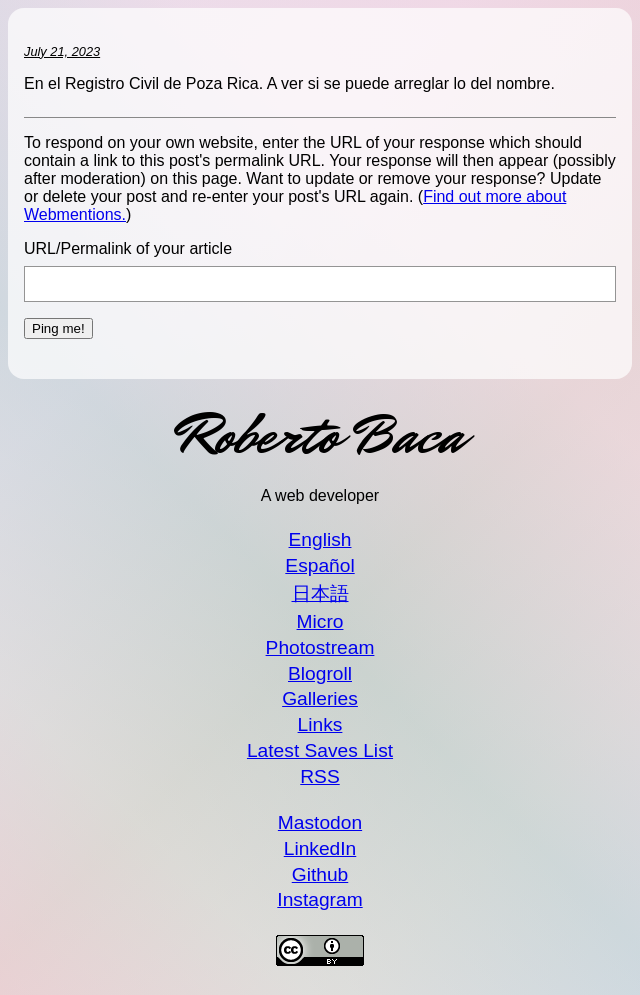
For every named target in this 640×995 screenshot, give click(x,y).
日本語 (320, 593)
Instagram (319, 899)
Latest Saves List (320, 750)
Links (320, 724)
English (320, 539)
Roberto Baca (320, 435)
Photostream (320, 647)
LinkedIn (320, 848)
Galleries (320, 698)
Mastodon (320, 822)
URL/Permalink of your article (128, 248)
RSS (319, 776)
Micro (320, 621)
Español (319, 565)
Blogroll (320, 673)
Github (320, 874)
